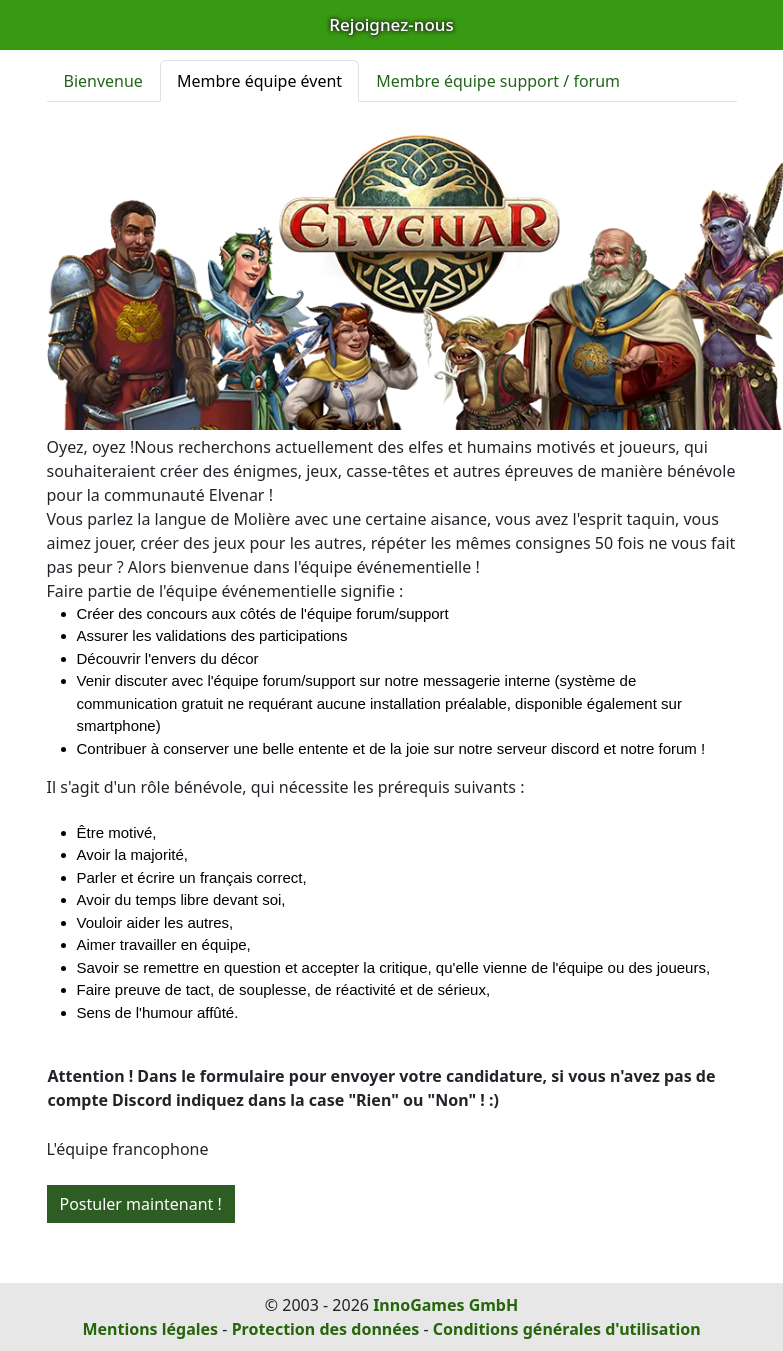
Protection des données (326, 1329)
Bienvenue (103, 81)
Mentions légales (150, 1329)
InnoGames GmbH (445, 1305)
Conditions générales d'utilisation (567, 1329)
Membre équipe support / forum (498, 81)
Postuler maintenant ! (141, 1204)
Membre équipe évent (259, 81)
